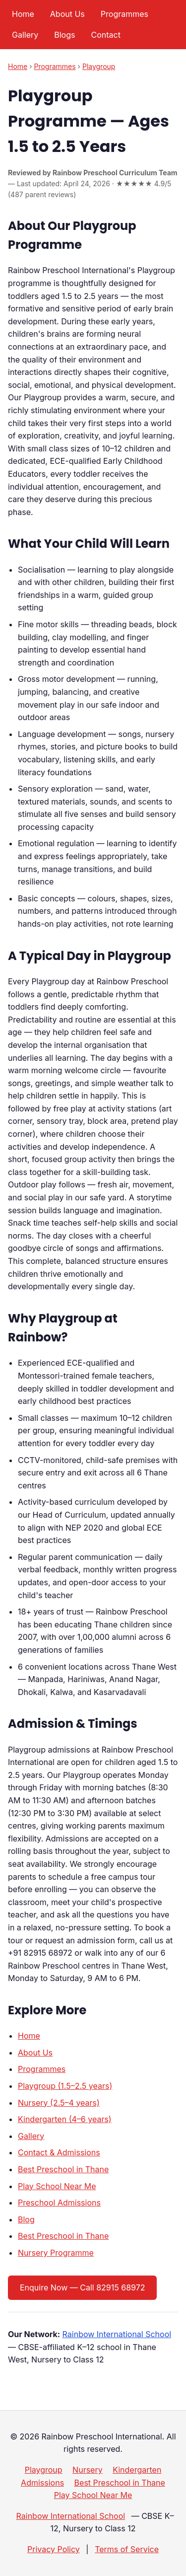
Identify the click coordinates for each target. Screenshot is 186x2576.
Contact (105, 35)
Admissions (42, 2483)
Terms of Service (127, 2549)
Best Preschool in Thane (63, 2169)
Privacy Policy (53, 2549)
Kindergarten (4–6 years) (65, 2119)
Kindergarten (137, 2470)
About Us (67, 14)
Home (23, 14)
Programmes (124, 14)
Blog (26, 2219)
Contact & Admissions (59, 2152)
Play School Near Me (57, 2186)
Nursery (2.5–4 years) (59, 2103)
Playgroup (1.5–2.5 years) (65, 2086)
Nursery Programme (56, 2253)
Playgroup (98, 66)
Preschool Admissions (59, 2203)
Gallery (25, 35)
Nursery (87, 2470)
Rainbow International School (117, 2334)
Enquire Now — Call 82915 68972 (82, 2287)
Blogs (64, 35)
